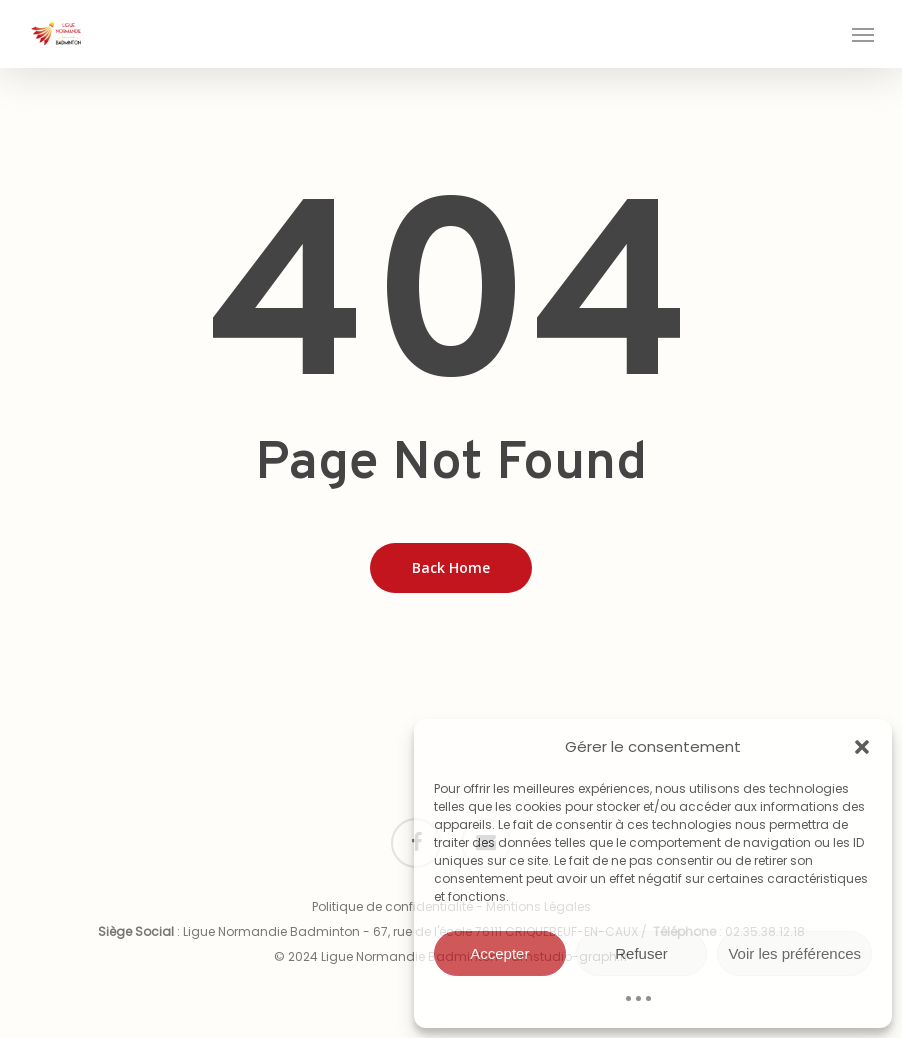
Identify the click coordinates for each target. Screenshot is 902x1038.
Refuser (641, 953)
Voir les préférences (794, 953)
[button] (862, 747)
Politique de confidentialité (392, 906)
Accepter (499, 953)
